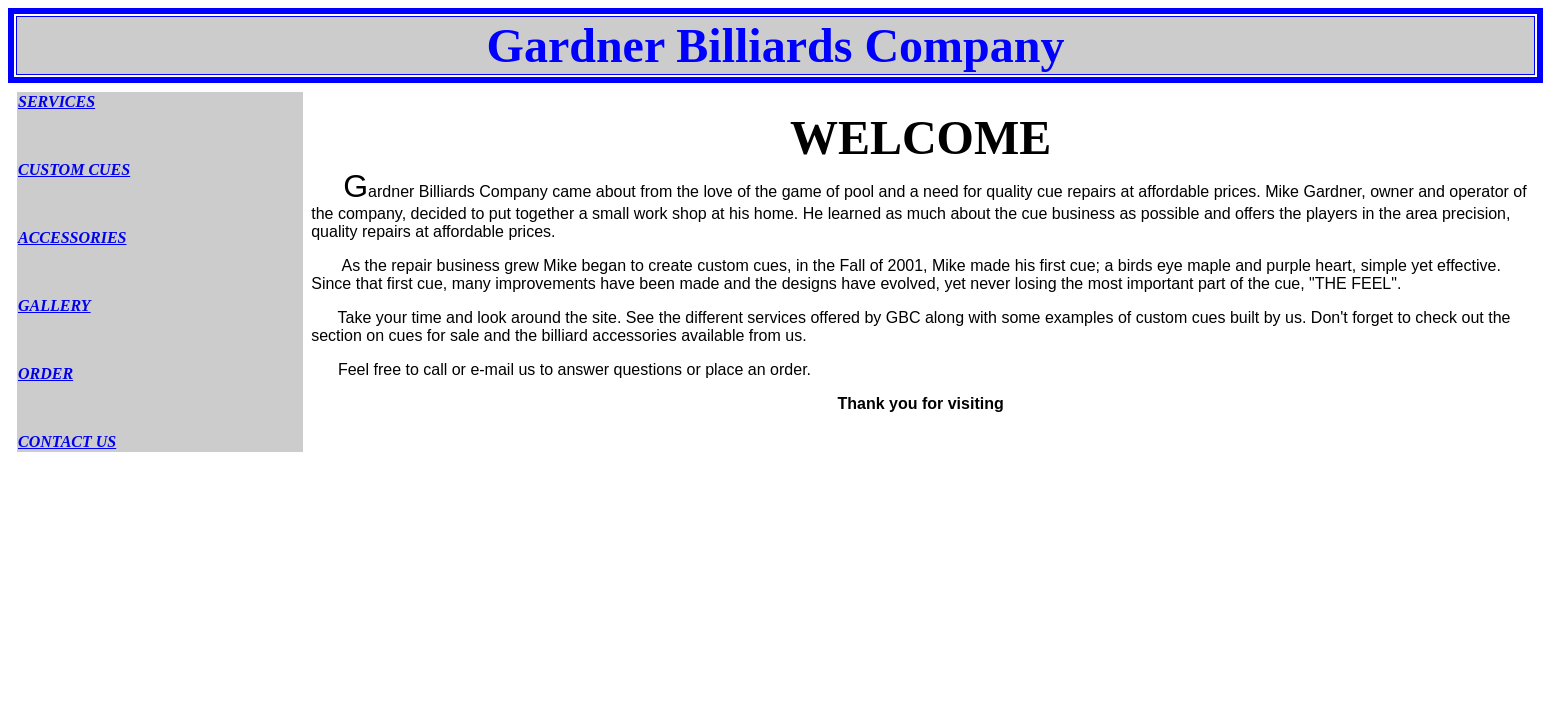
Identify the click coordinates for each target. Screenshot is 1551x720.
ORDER (45, 373)
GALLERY (54, 305)
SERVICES (56, 101)
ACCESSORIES (72, 237)
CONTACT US (67, 441)
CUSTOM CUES (74, 169)
